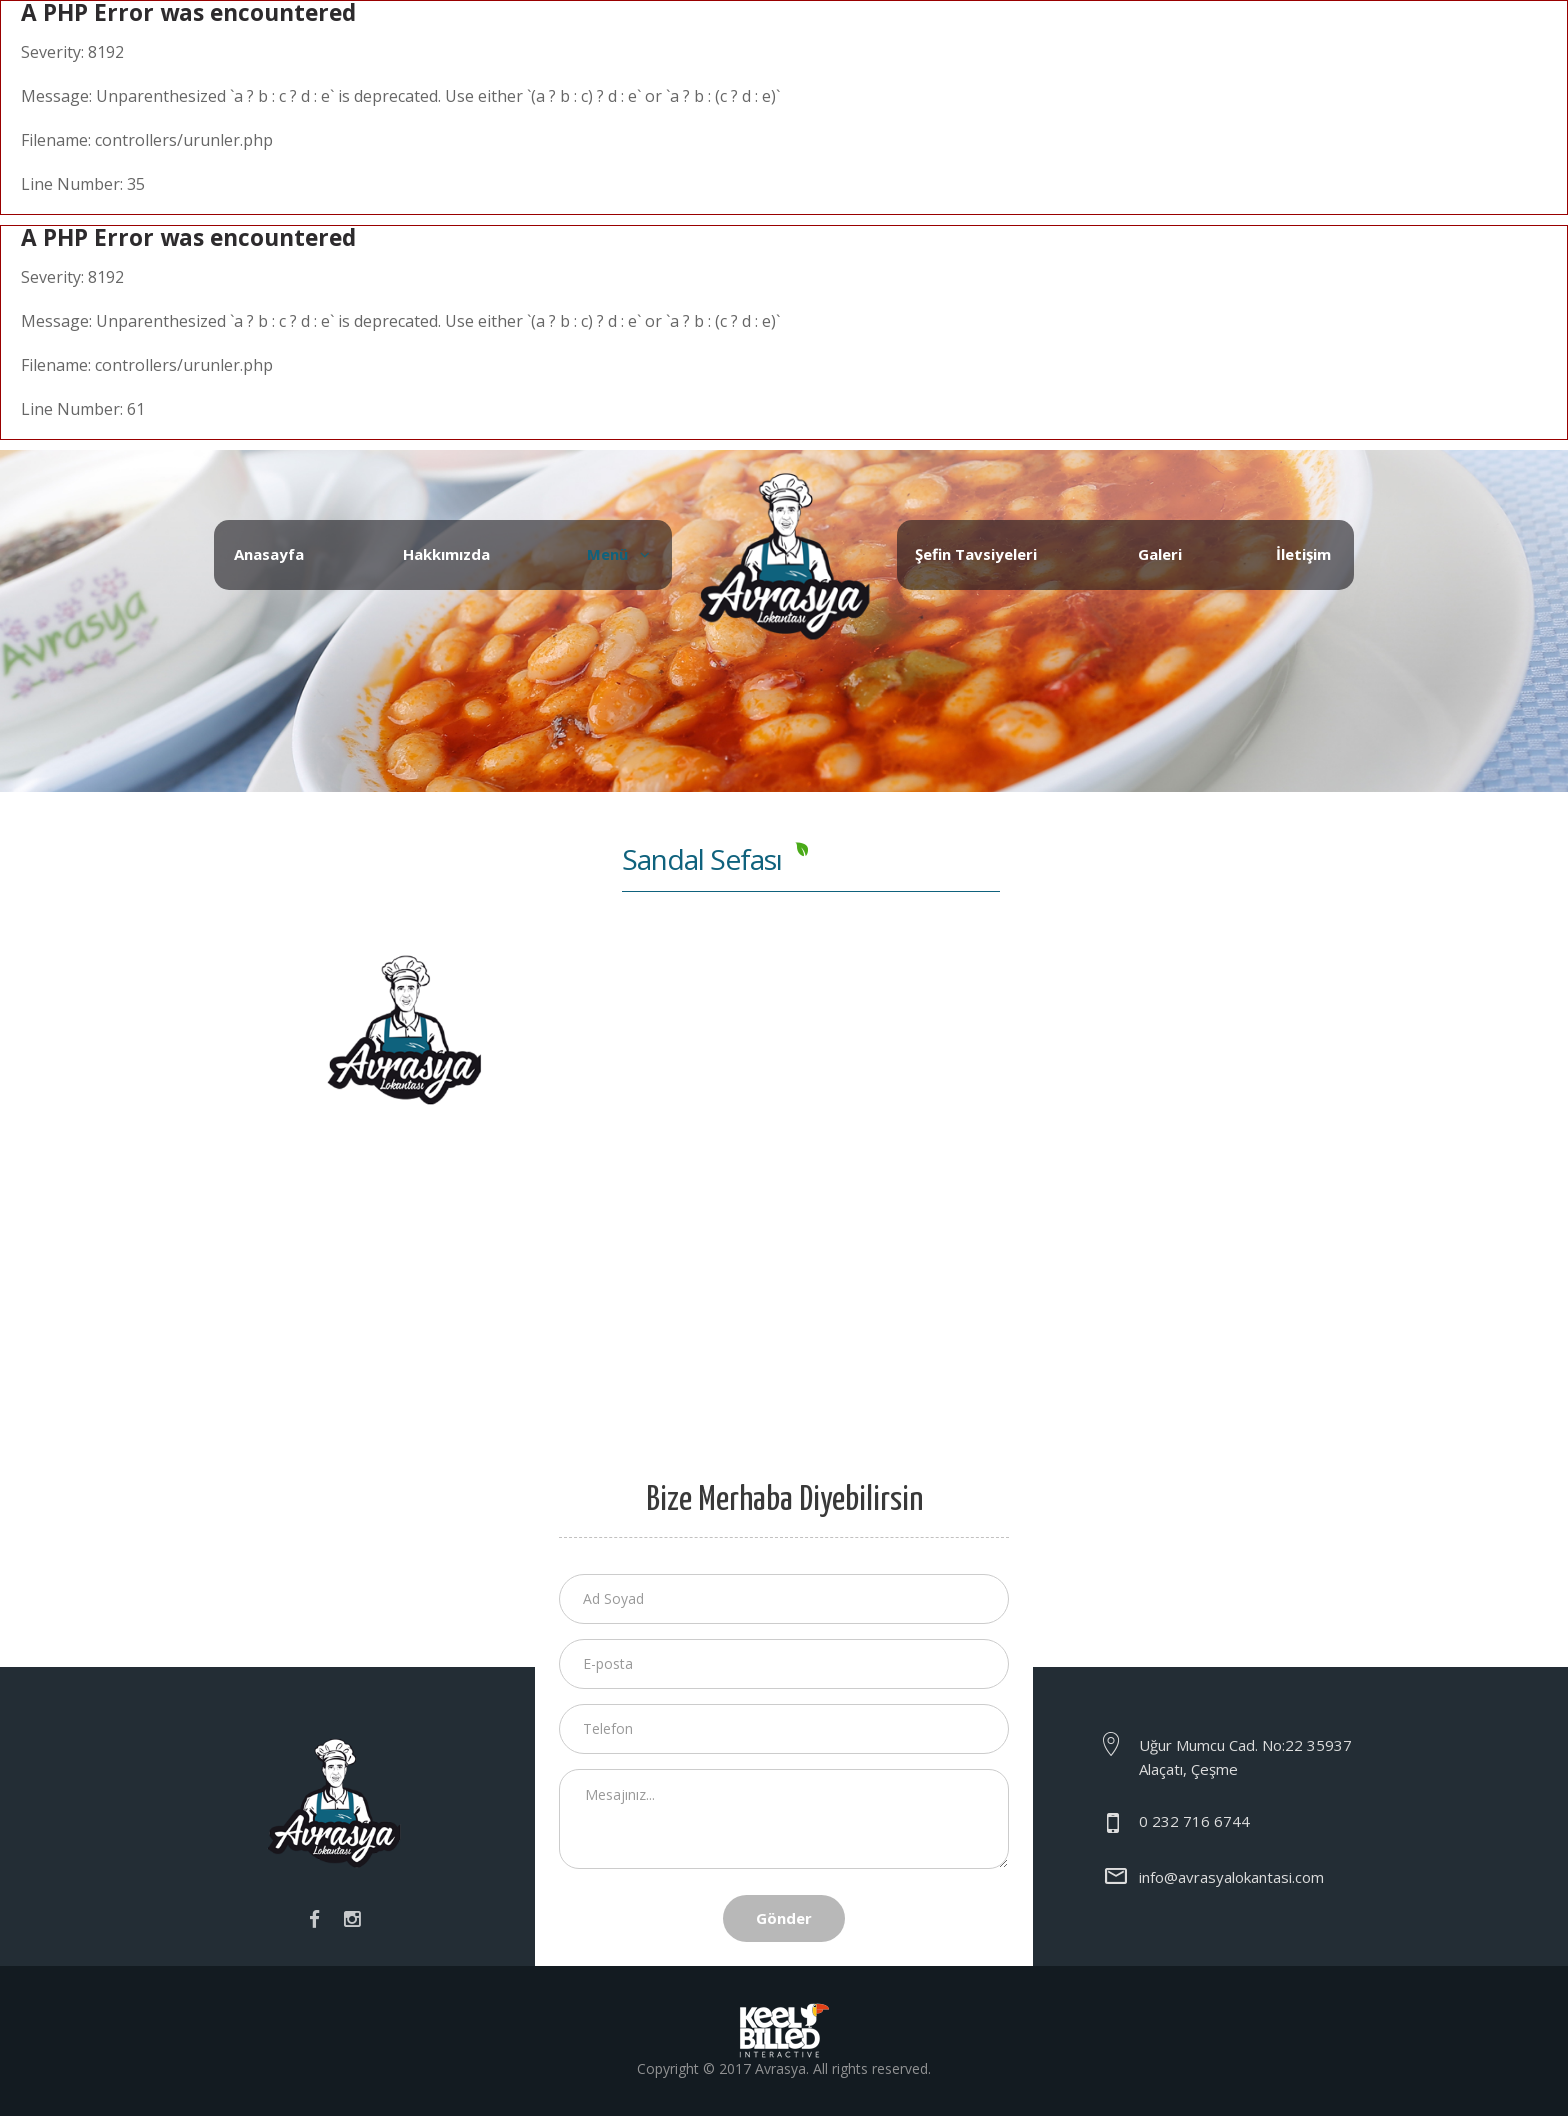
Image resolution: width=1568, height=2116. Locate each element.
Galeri (1160, 554)
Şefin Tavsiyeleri (976, 554)
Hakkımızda (446, 554)
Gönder (784, 1918)
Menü (607, 554)
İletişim (1303, 554)
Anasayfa (269, 554)
